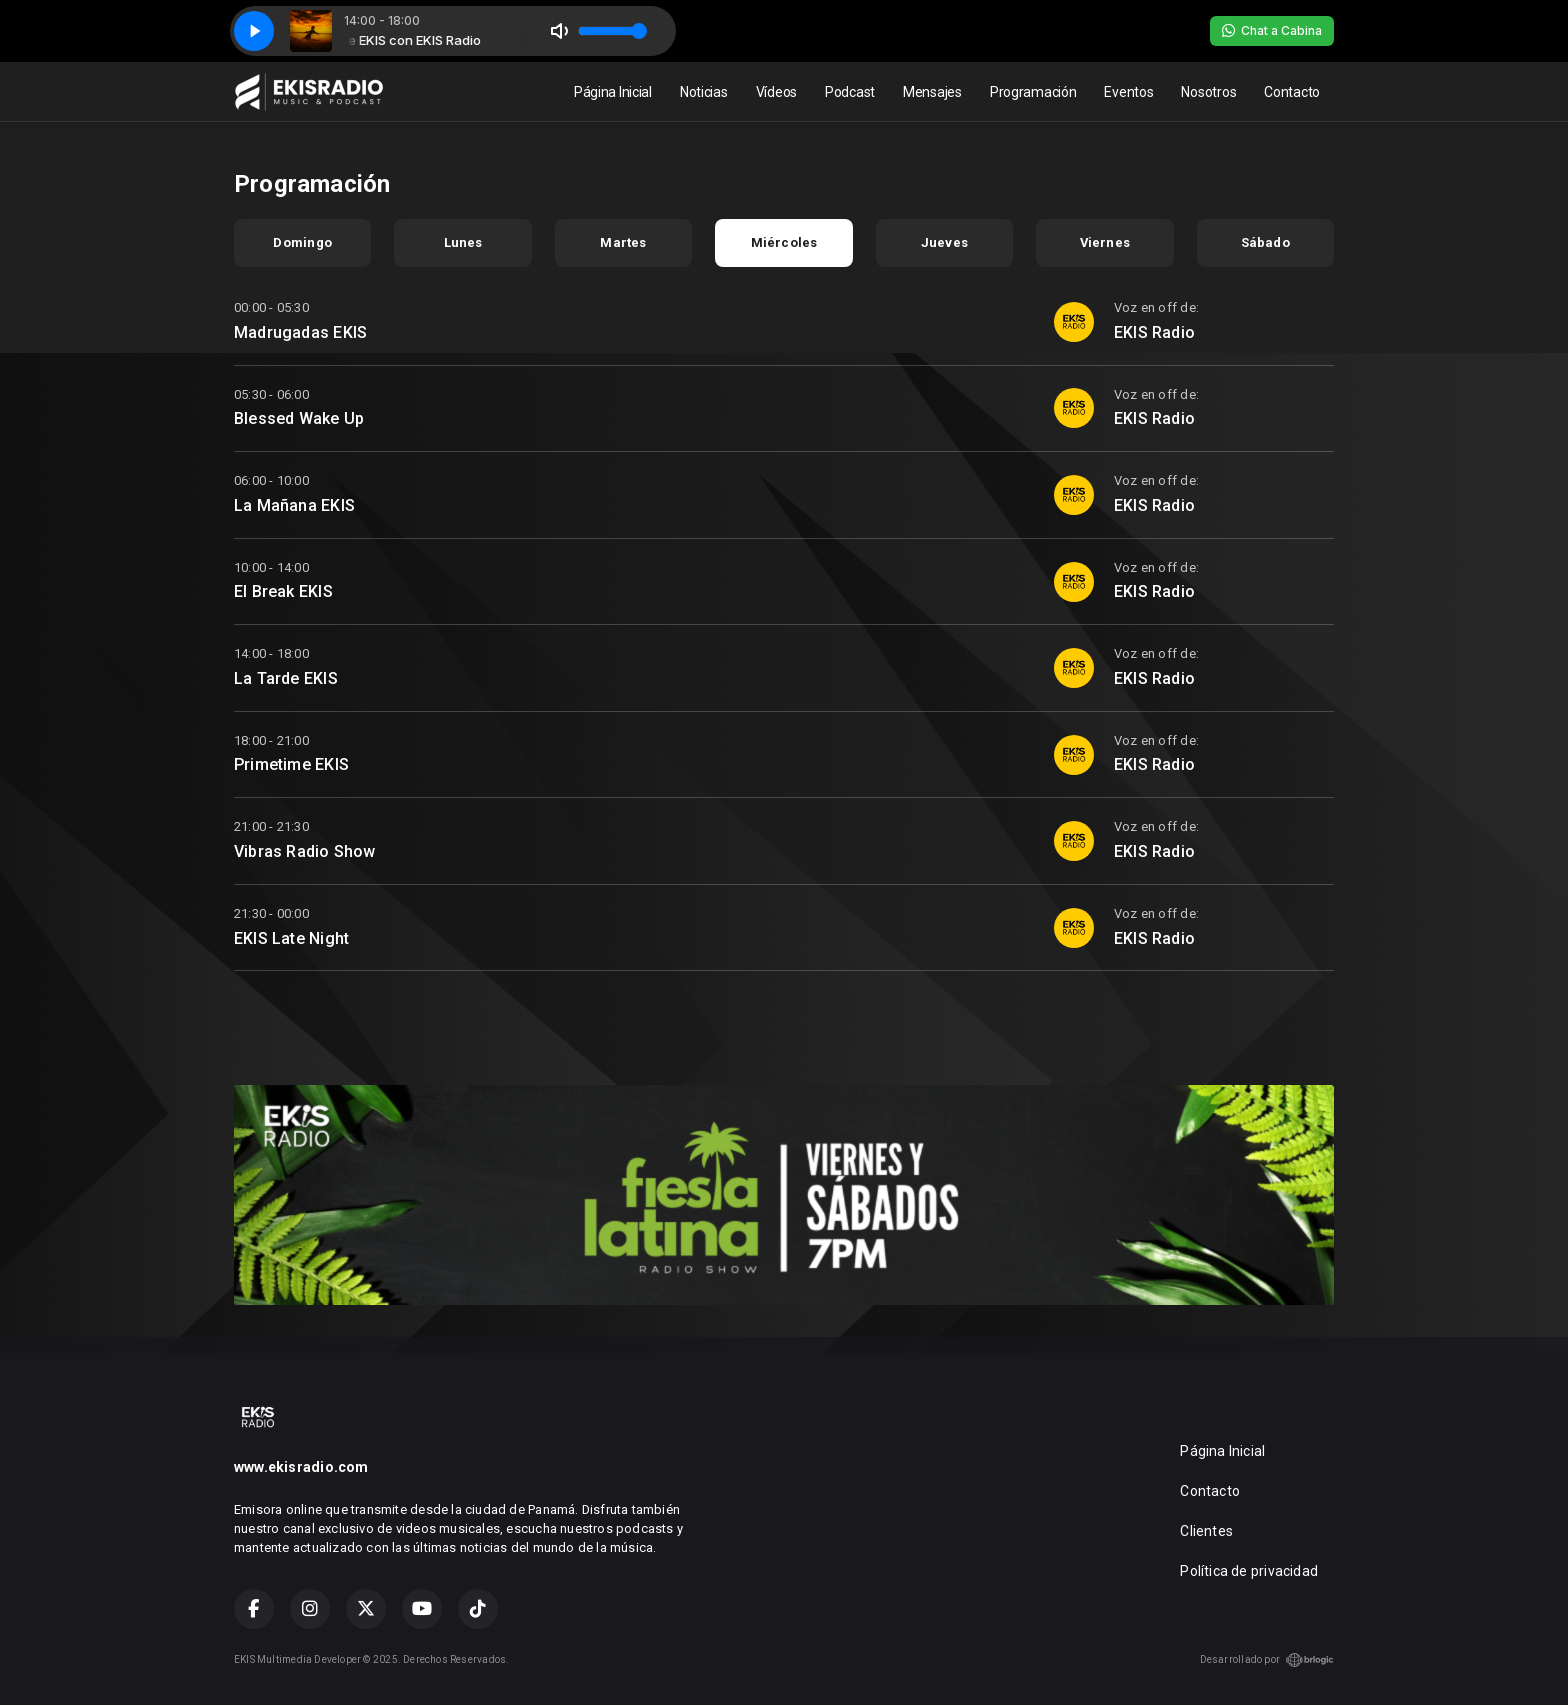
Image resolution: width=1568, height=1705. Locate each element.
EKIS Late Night (291, 938)
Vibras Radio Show (305, 851)
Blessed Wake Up (299, 418)
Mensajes (932, 92)
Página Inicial (613, 92)
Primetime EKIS (291, 764)
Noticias (704, 92)
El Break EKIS (283, 591)
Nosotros (1208, 92)
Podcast (850, 92)
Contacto (1292, 92)
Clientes (1206, 1531)
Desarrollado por (1267, 1660)
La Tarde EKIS (286, 678)
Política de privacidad (1249, 1571)
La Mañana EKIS (294, 505)
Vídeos (776, 92)
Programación (1033, 92)
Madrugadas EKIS (300, 332)
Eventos (1128, 92)
